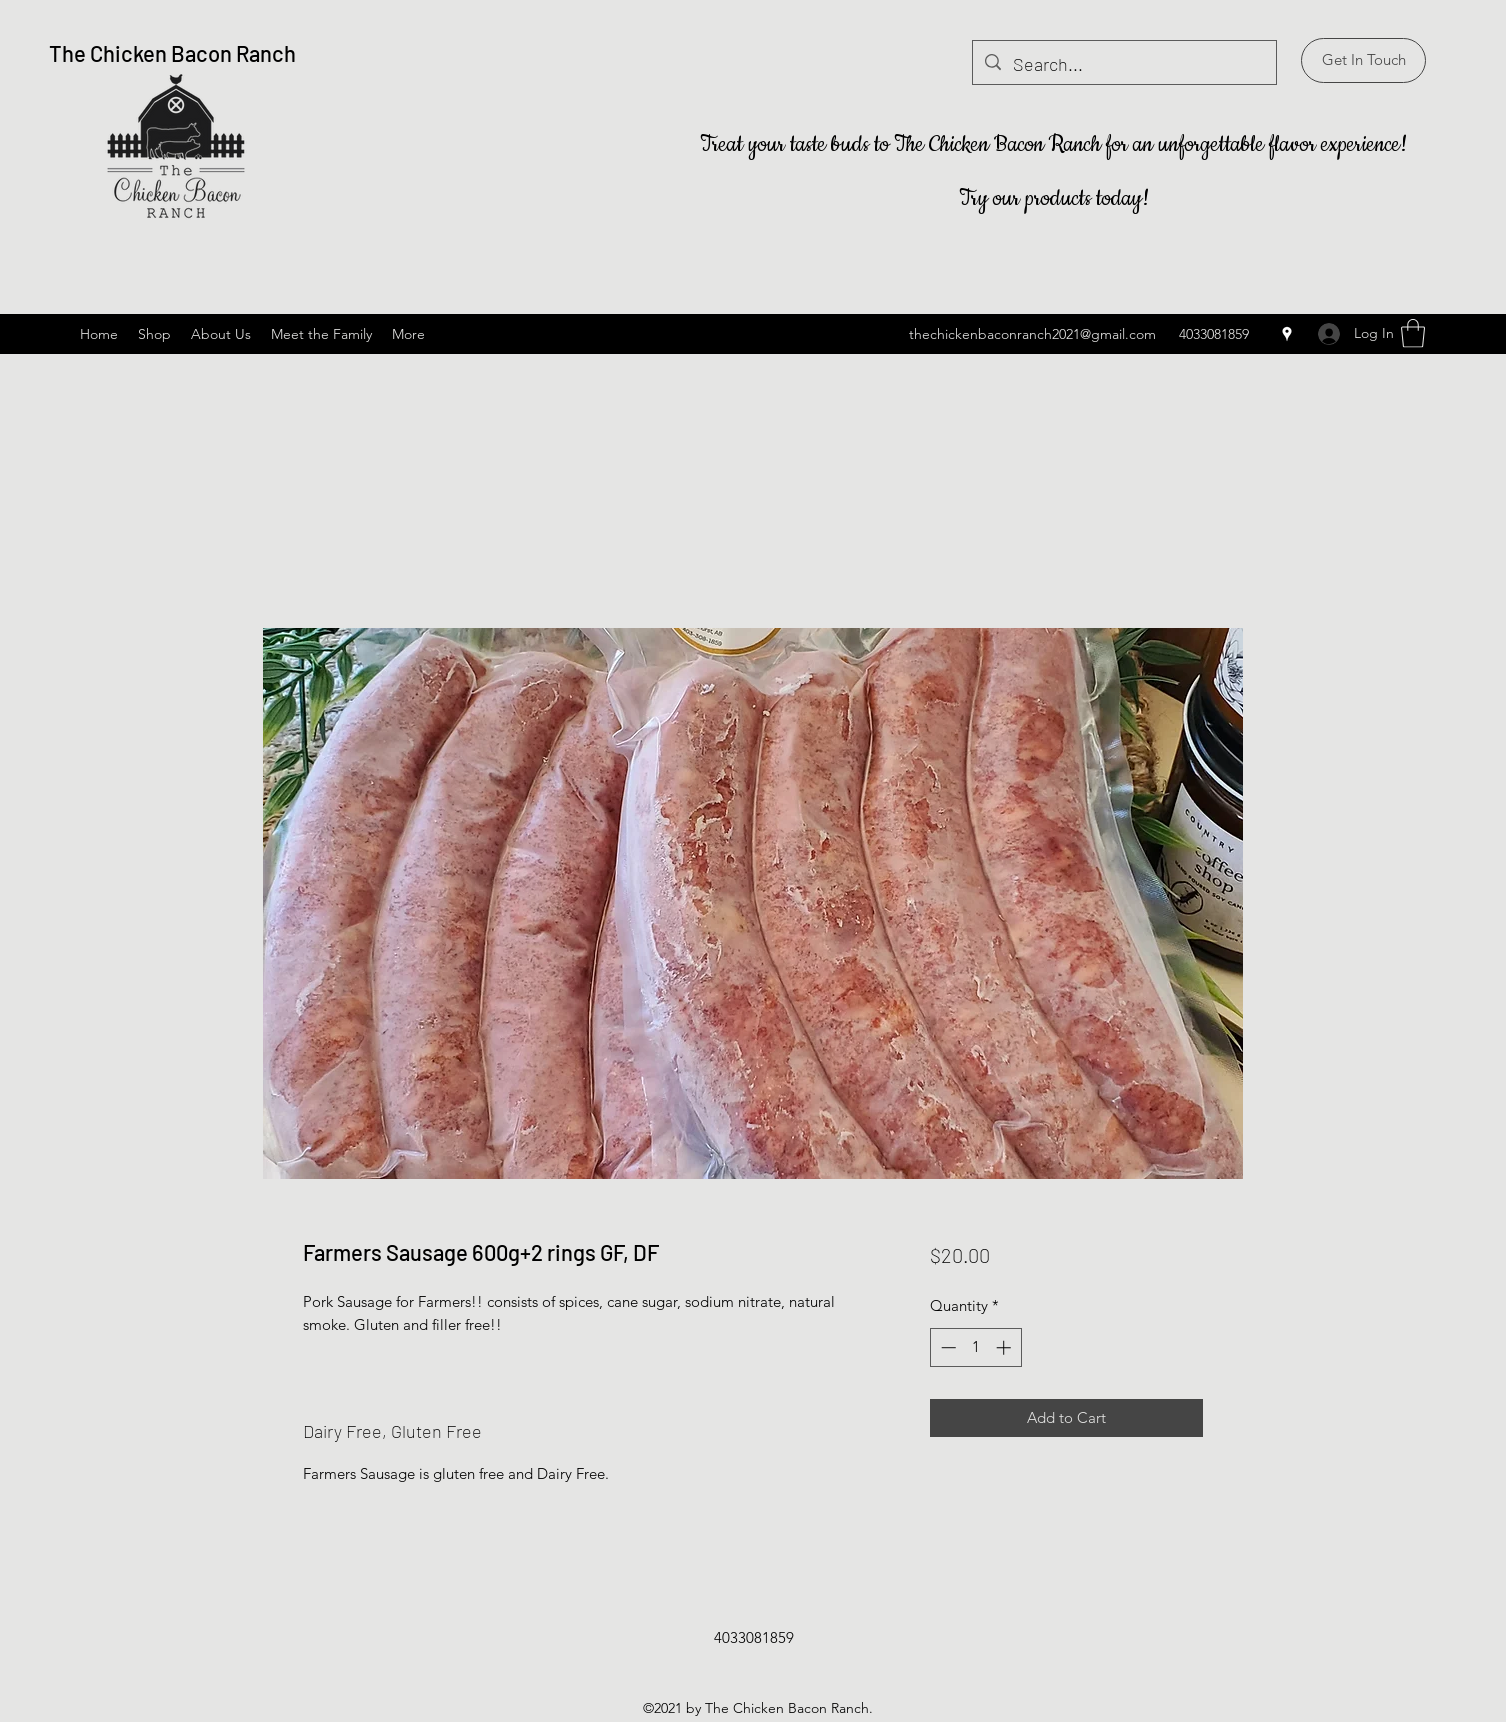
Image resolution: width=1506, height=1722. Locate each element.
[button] (1363, 60)
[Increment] (1005, 1347)
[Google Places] (1287, 334)
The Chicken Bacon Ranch (172, 53)
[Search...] (1123, 65)
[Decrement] (946, 1347)
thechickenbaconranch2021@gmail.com (1032, 334)
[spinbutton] (975, 1347)
